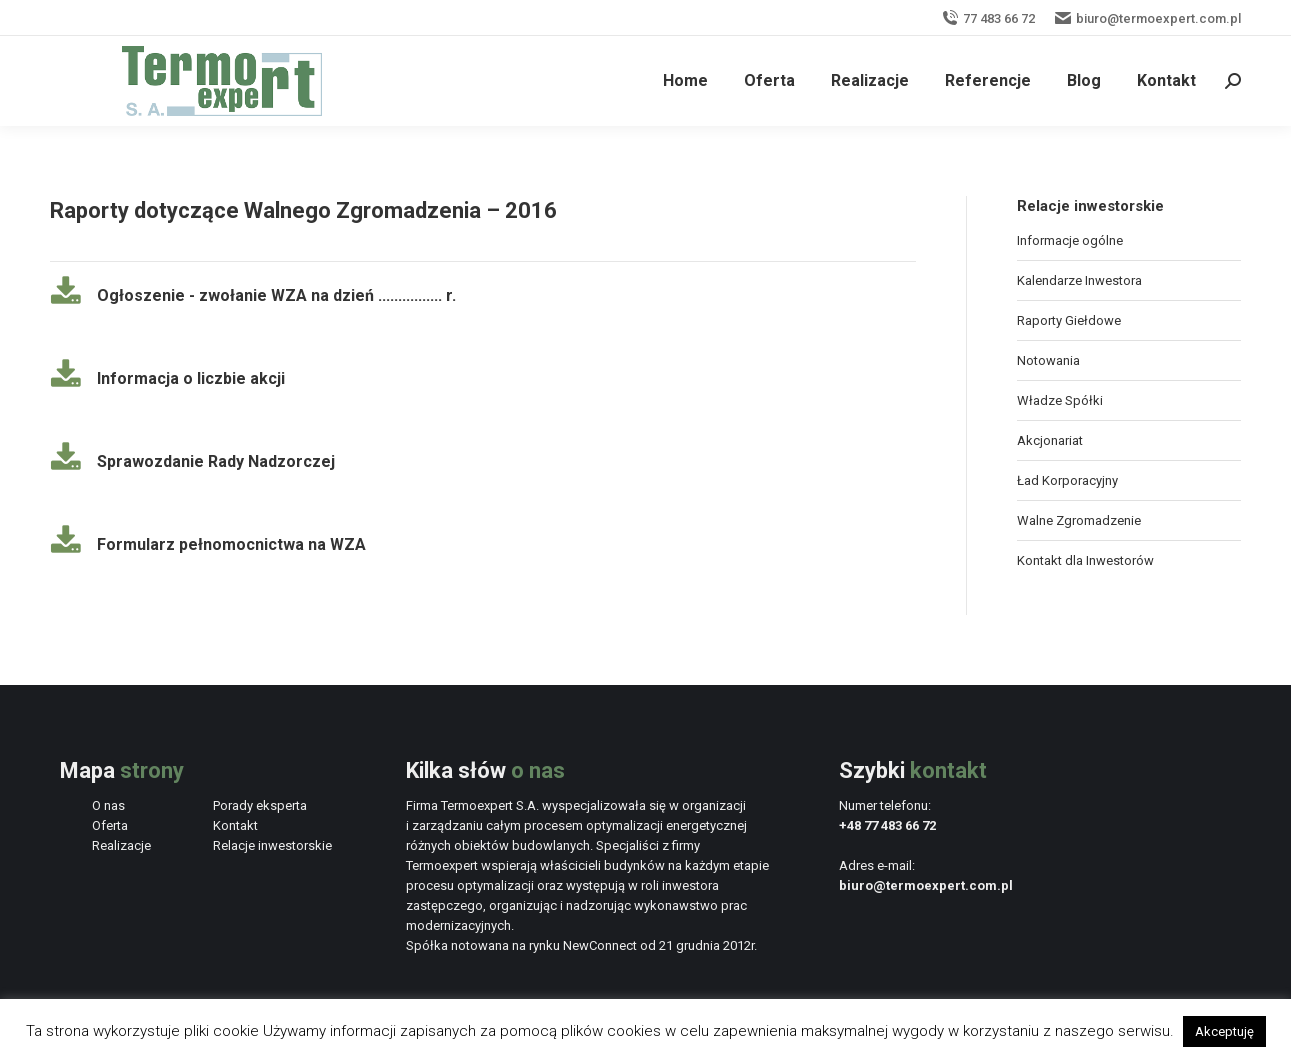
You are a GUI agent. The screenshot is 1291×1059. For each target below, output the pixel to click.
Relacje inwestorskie (272, 845)
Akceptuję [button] (1224, 1031)
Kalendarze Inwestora (1079, 280)
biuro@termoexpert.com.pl (1148, 18)
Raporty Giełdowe (1069, 320)
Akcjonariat (1050, 440)
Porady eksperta (260, 805)
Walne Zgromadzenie (1079, 520)
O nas (108, 805)
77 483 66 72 (988, 18)
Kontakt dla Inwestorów (1085, 560)
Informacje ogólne (1070, 240)
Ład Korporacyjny (1067, 480)
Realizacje (121, 845)
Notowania (1048, 360)
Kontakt (235, 825)
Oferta (110, 825)
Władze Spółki (1060, 400)
